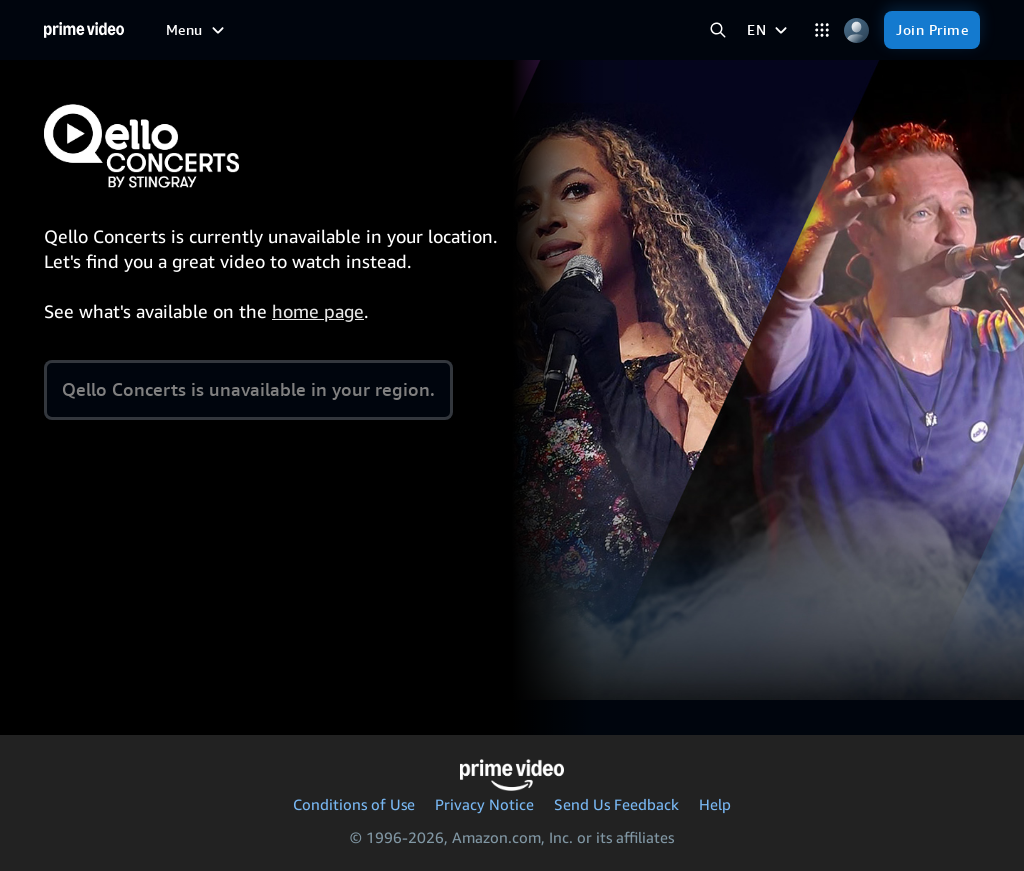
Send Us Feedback (616, 804)
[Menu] (197, 30)
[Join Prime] (932, 30)
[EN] (769, 30)
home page (318, 311)
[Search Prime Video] (717, 30)
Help (715, 804)
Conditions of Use (354, 804)
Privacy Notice (484, 804)
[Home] (84, 30)
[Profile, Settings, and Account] (856, 30)
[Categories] (821, 30)
